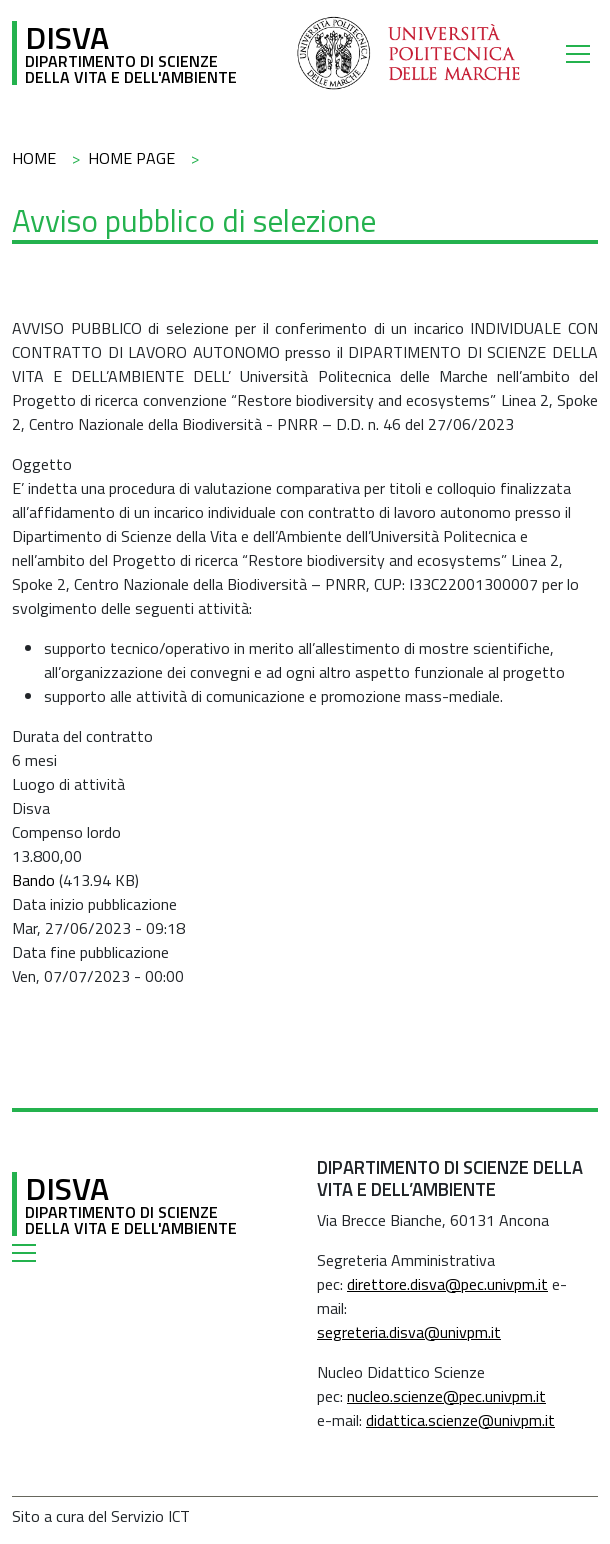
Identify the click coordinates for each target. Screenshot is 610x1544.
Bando (33, 880)
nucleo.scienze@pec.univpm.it (446, 1396)
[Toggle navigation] (582, 53)
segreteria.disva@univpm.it (409, 1332)
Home (34, 158)
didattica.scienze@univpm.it (460, 1420)
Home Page (131, 158)
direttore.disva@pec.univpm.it (447, 1284)
